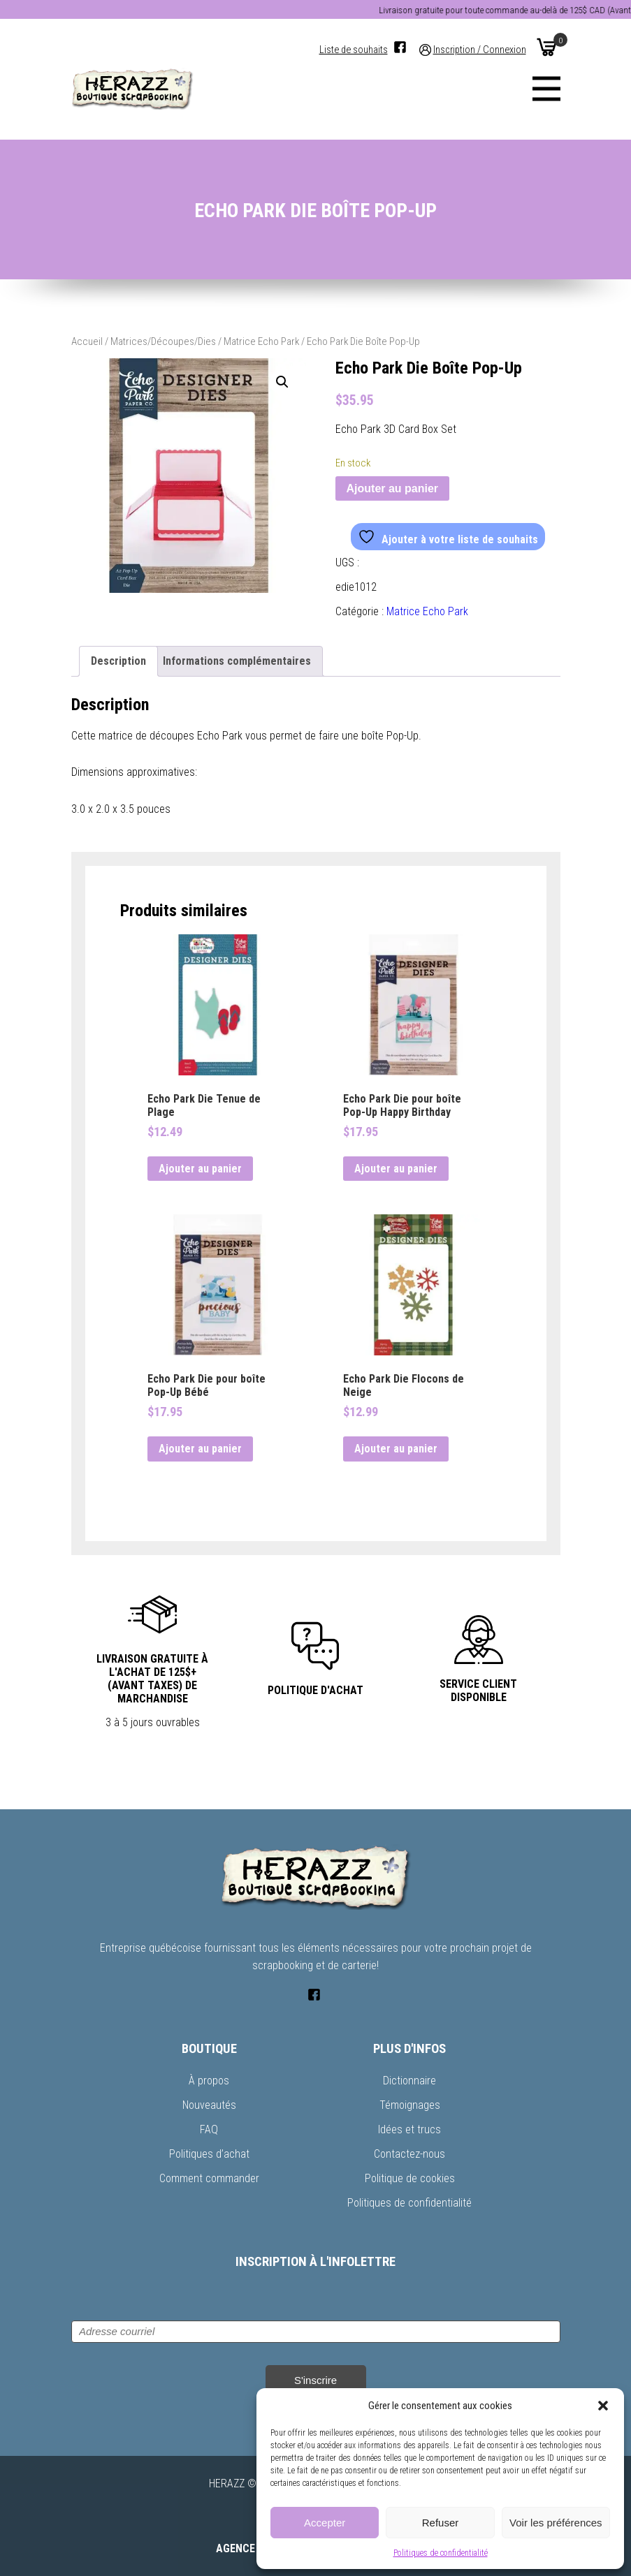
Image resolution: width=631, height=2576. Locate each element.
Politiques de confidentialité (440, 2553)
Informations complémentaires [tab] (237, 661)
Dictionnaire (409, 2080)
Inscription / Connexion (479, 50)
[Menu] (546, 89)
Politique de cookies (410, 2178)
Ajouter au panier (393, 488)
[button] (603, 2406)
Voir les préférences (555, 2523)
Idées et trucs (409, 2129)
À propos (209, 2080)
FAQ (209, 2129)
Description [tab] (118, 661)
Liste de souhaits (353, 50)
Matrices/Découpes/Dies (163, 341)
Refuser (440, 2523)
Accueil (87, 341)
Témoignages (409, 2105)
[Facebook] (400, 47)
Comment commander (209, 2178)
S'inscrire (315, 2380)
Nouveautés (209, 2105)
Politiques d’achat (209, 2154)
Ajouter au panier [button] (200, 1168)
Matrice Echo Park (261, 341)
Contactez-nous (409, 2154)
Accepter (324, 2523)
